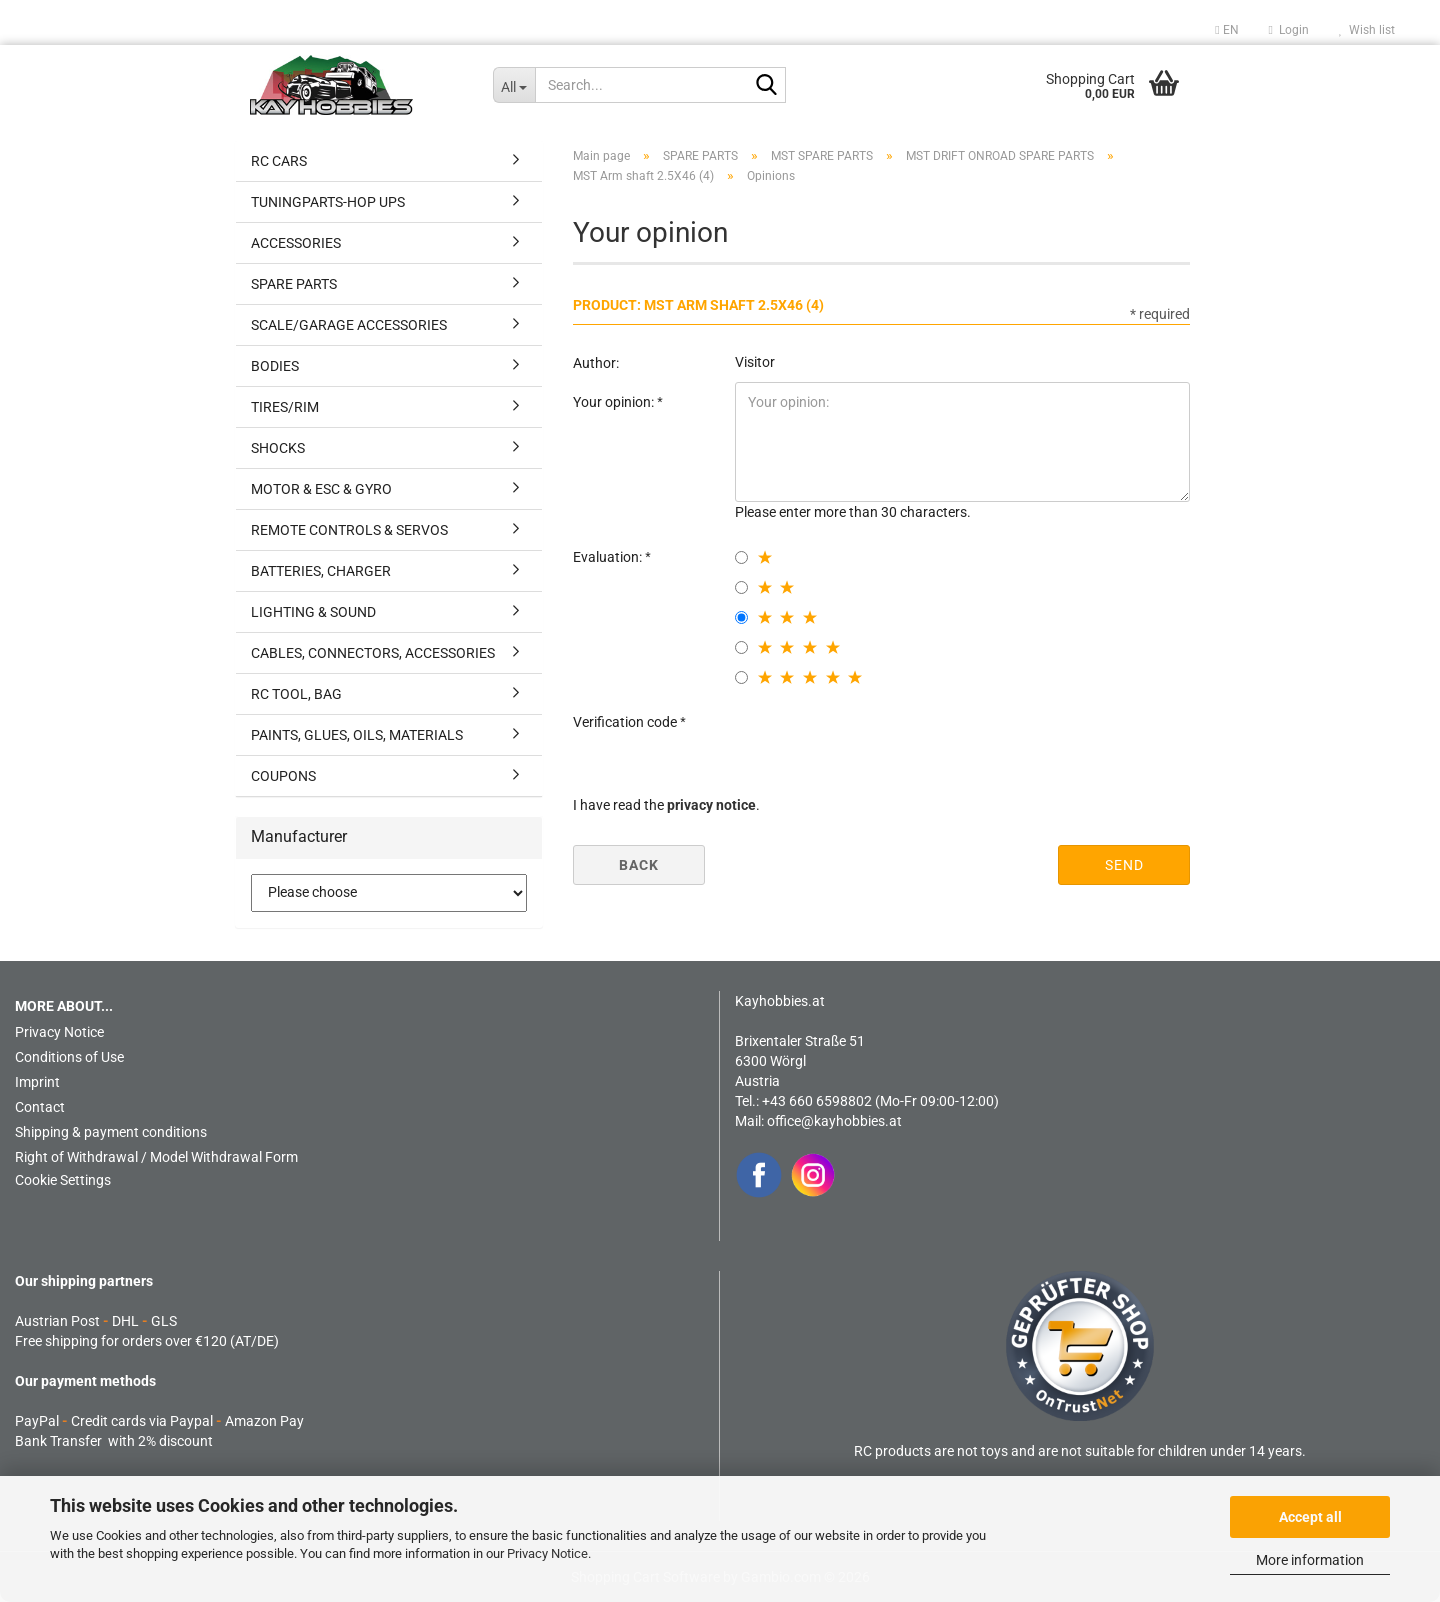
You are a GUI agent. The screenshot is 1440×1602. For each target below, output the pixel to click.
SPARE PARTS (294, 284)
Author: (596, 363)
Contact (40, 1107)
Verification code (626, 722)
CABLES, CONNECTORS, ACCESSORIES (373, 653)
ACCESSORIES (296, 243)
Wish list (1367, 30)
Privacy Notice (547, 1553)
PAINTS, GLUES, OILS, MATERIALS (357, 735)
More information (1310, 1560)
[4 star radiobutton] (741, 647)
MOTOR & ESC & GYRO (321, 489)
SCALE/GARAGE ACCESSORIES (349, 325)
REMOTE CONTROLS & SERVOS (349, 530)
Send (1124, 865)
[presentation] (887, 741)
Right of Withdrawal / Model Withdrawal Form (156, 1157)
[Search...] (514, 85)
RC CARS (279, 161)
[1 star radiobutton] (741, 557)
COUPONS (283, 776)
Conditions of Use (69, 1057)
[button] (1226, 30)
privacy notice (711, 805)
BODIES (275, 366)
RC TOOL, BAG (296, 694)
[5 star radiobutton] (741, 677)
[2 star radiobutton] (741, 587)
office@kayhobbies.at (834, 1121)
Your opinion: (615, 402)
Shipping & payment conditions (111, 1132)
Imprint (37, 1082)
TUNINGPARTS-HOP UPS (328, 202)
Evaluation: (609, 557)
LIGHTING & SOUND (313, 612)
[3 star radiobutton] (741, 617)
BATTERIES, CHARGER (321, 571)
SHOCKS (278, 448)
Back (639, 865)
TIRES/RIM (285, 407)
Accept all (1310, 1517)
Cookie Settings (63, 1180)
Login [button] (1289, 30)
